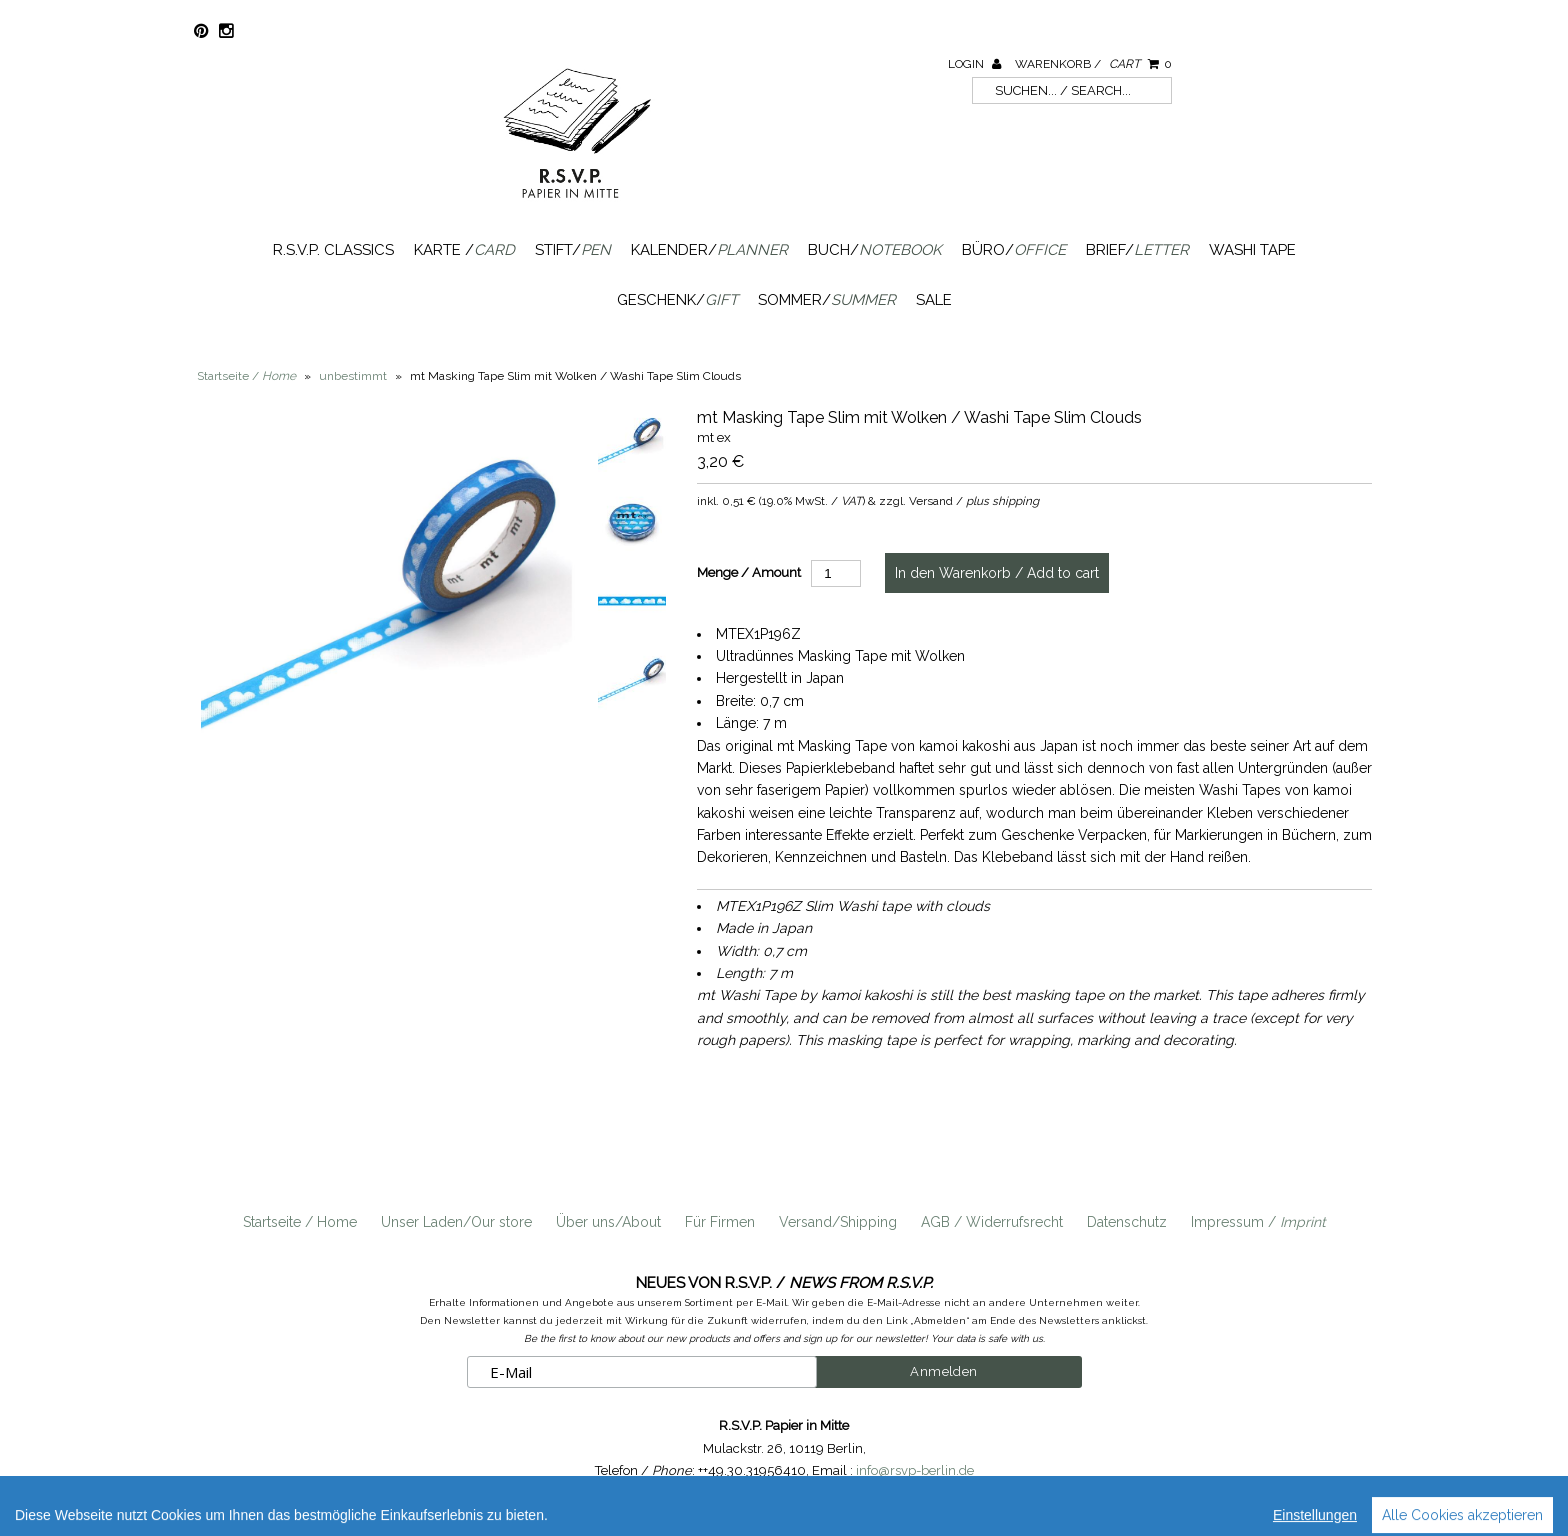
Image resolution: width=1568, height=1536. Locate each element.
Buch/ (875, 250)
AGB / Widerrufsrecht (992, 1222)
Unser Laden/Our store (456, 1222)
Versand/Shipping (838, 1222)
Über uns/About (608, 1222)
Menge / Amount (749, 572)
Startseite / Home (300, 1222)
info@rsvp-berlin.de (915, 1470)
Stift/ (573, 250)
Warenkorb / (1093, 64)
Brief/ (1137, 250)
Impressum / (1258, 1222)
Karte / (464, 250)
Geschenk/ (677, 300)
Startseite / (246, 376)
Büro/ (1014, 250)
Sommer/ (827, 300)
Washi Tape (1252, 250)
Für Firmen (720, 1222)
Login (974, 64)
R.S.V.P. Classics (333, 250)
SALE (934, 300)
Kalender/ (709, 250)
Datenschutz (1127, 1222)
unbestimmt (353, 376)
